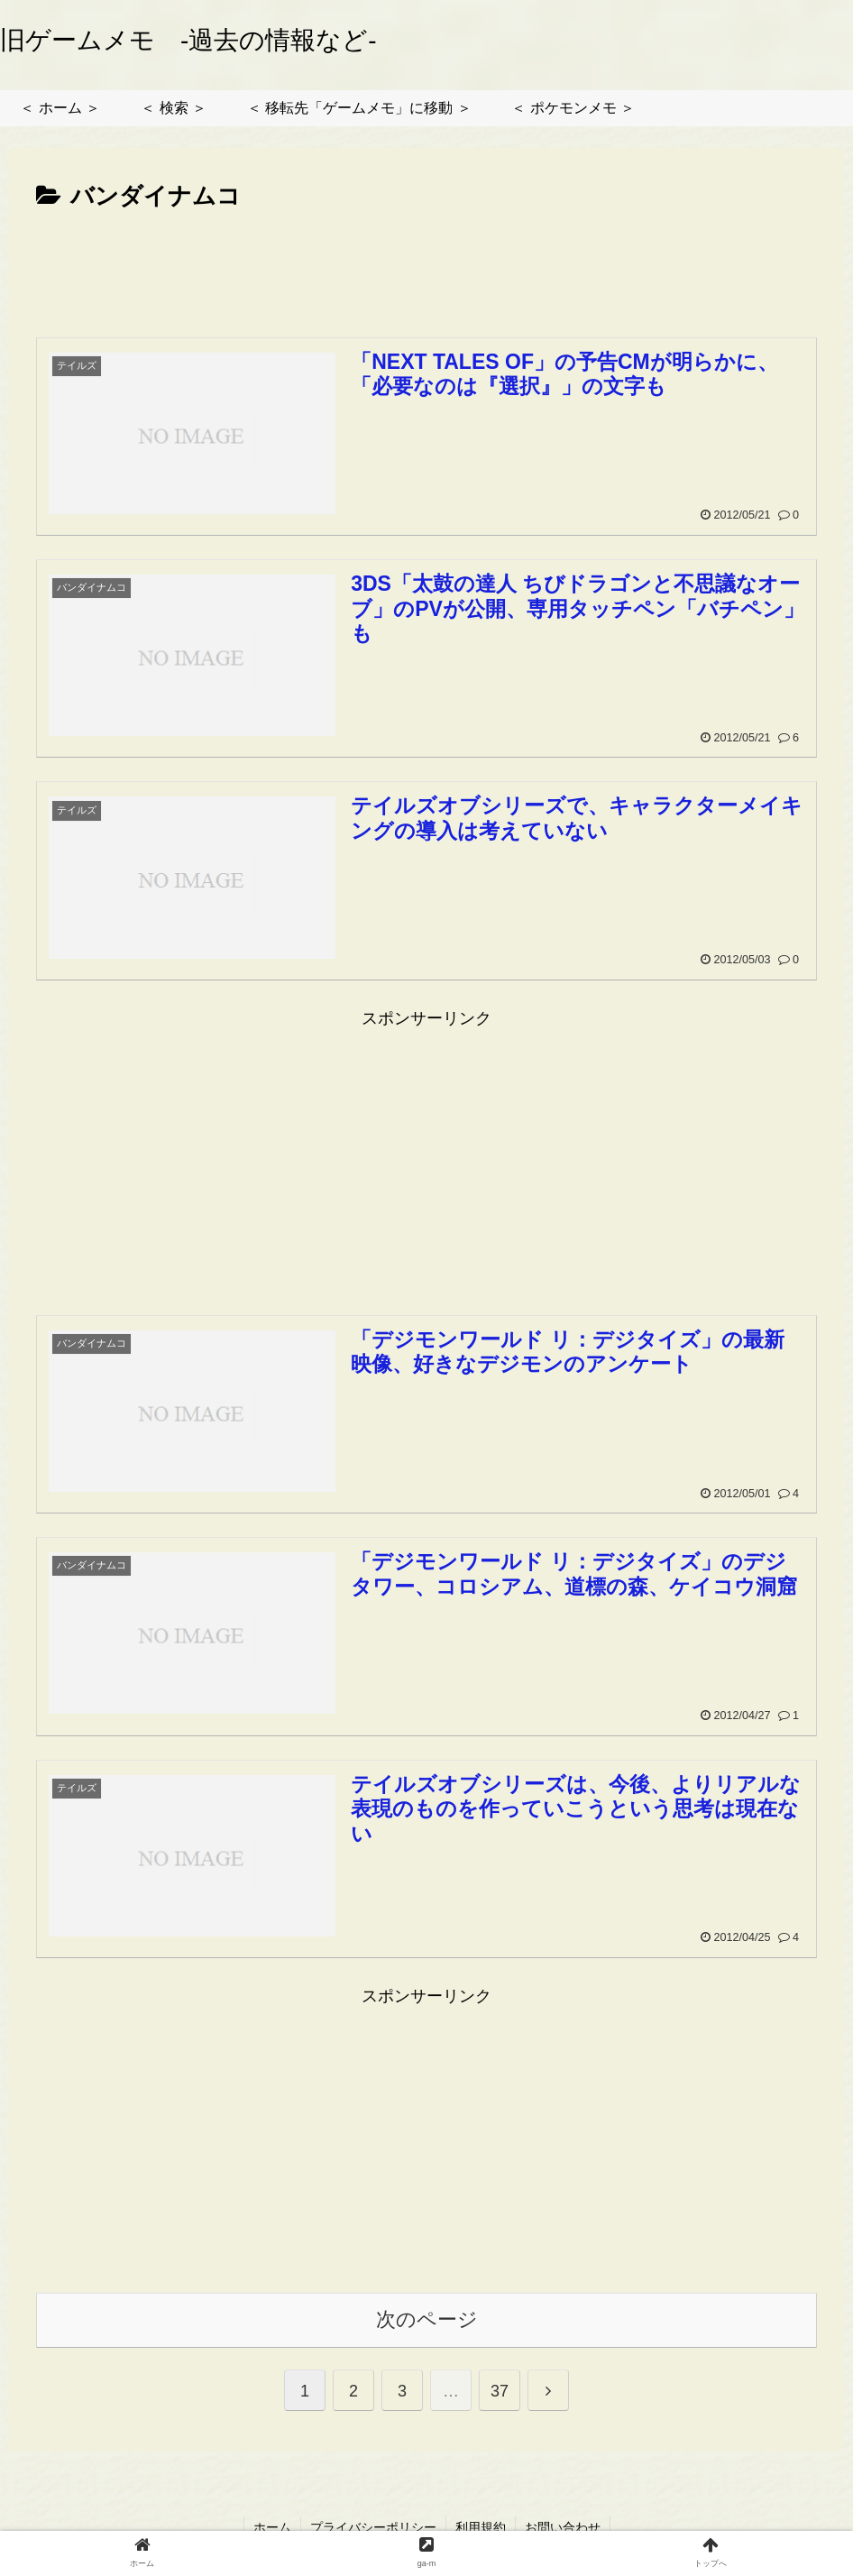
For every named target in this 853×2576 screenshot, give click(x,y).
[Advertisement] (426, 267)
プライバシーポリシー (373, 2527)
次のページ (427, 2319)
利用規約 (480, 2527)
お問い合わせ (563, 2527)
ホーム (272, 2527)
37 (500, 2391)
